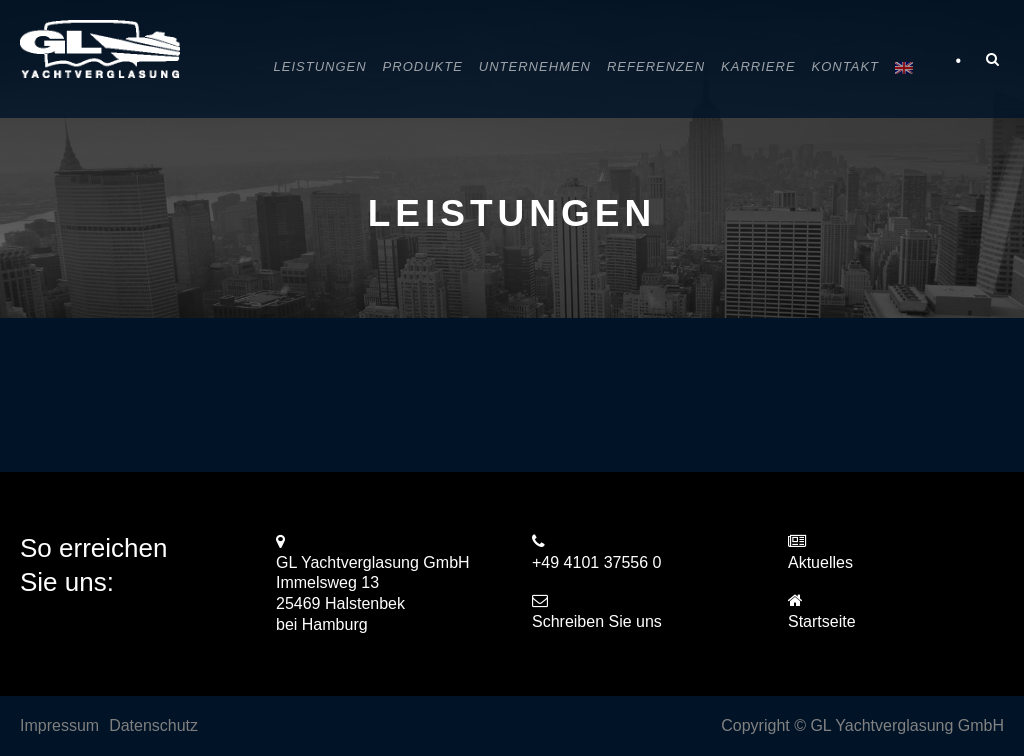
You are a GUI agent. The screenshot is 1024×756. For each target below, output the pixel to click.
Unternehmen (535, 66)
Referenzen (656, 66)
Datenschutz (153, 725)
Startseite (822, 621)
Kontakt (845, 66)
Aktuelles (820, 562)
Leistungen (320, 66)
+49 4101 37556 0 (596, 562)
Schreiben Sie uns (597, 621)
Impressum (59, 725)
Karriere (758, 66)
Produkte (423, 66)
